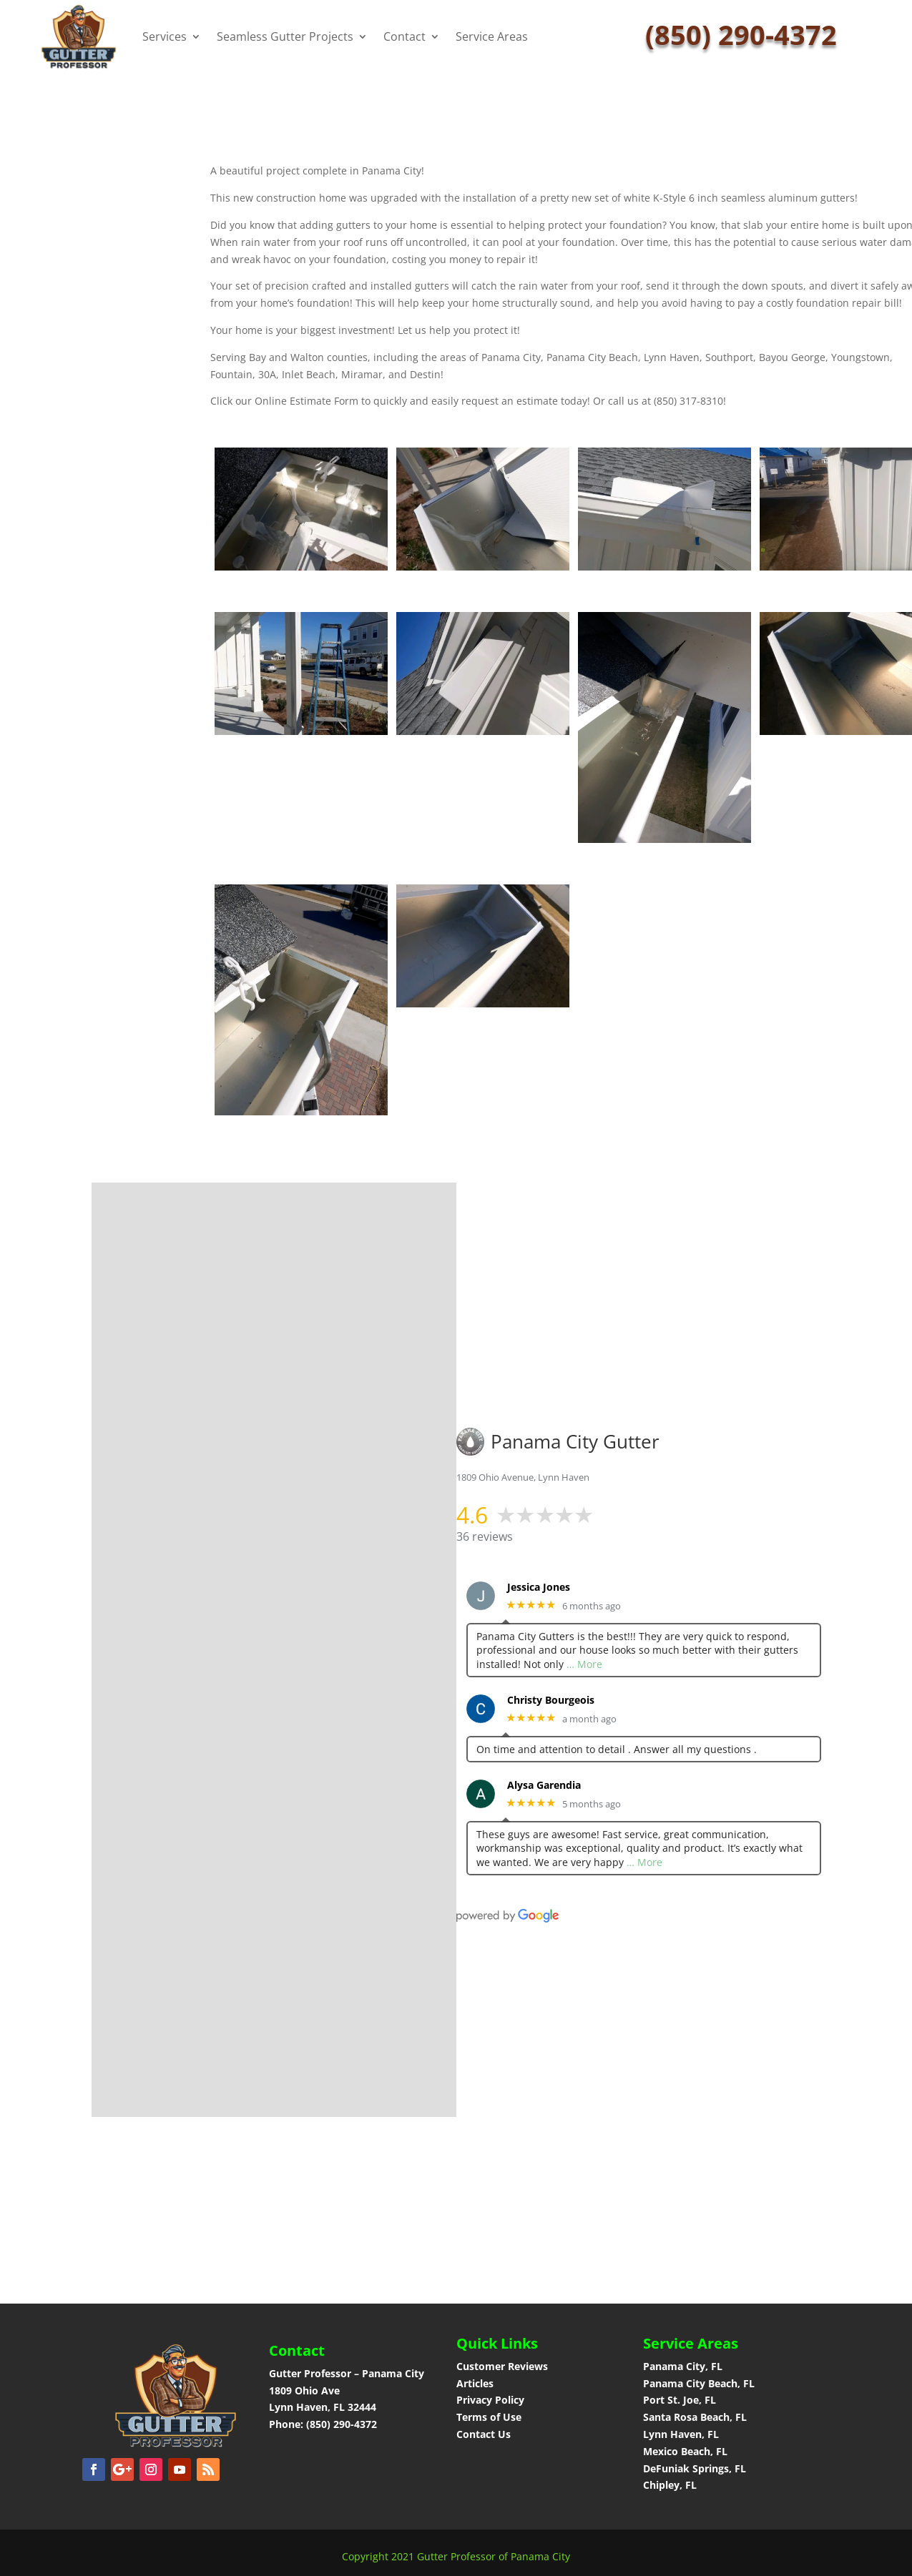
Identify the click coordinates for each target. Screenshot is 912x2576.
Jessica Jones (538, 1587)
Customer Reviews (502, 2366)
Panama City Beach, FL (699, 2383)
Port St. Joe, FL (681, 2400)
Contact (404, 36)
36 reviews (484, 1536)
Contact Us (483, 2434)
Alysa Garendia (544, 1786)
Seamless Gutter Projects (285, 36)
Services (164, 36)
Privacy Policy (490, 2400)
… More (584, 1664)
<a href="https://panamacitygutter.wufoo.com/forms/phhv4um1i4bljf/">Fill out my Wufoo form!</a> (286, 1647)
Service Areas (492, 36)
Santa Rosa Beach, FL (695, 2417)
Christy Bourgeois (550, 1700)
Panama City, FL (682, 2366)
